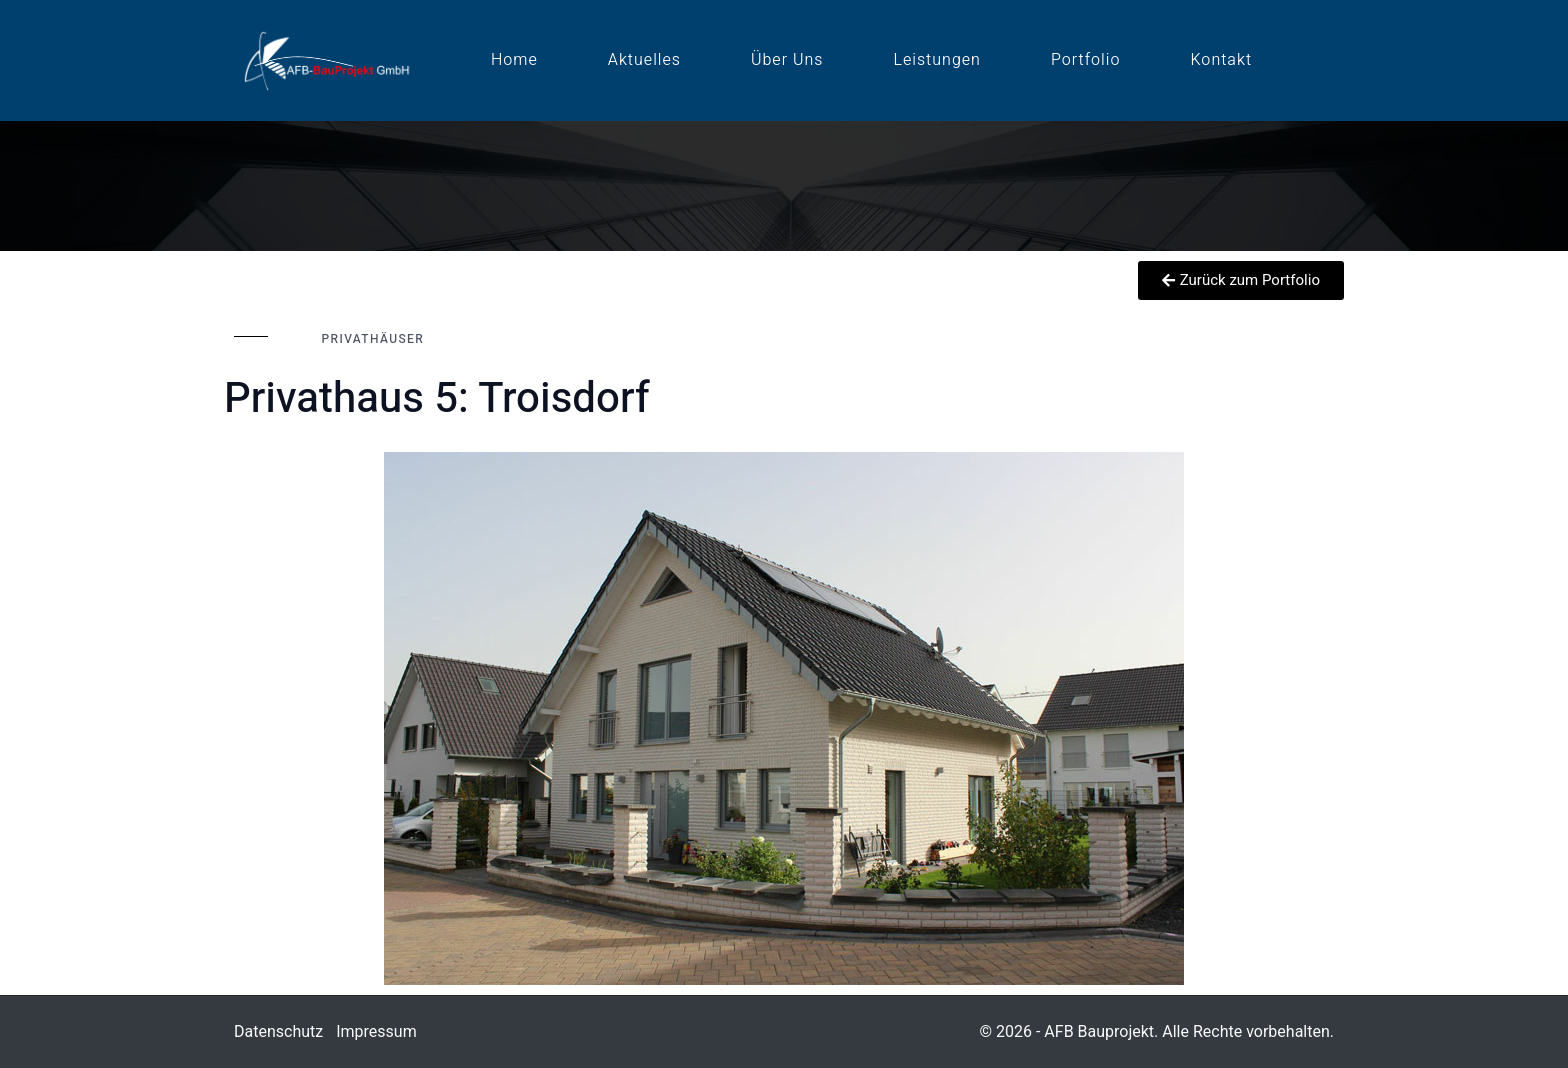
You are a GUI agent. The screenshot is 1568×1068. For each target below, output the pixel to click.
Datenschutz (278, 1031)
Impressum (376, 1031)
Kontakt (1222, 60)
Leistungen (937, 60)
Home (514, 60)
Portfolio (1086, 60)
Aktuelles (644, 60)
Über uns (787, 60)
